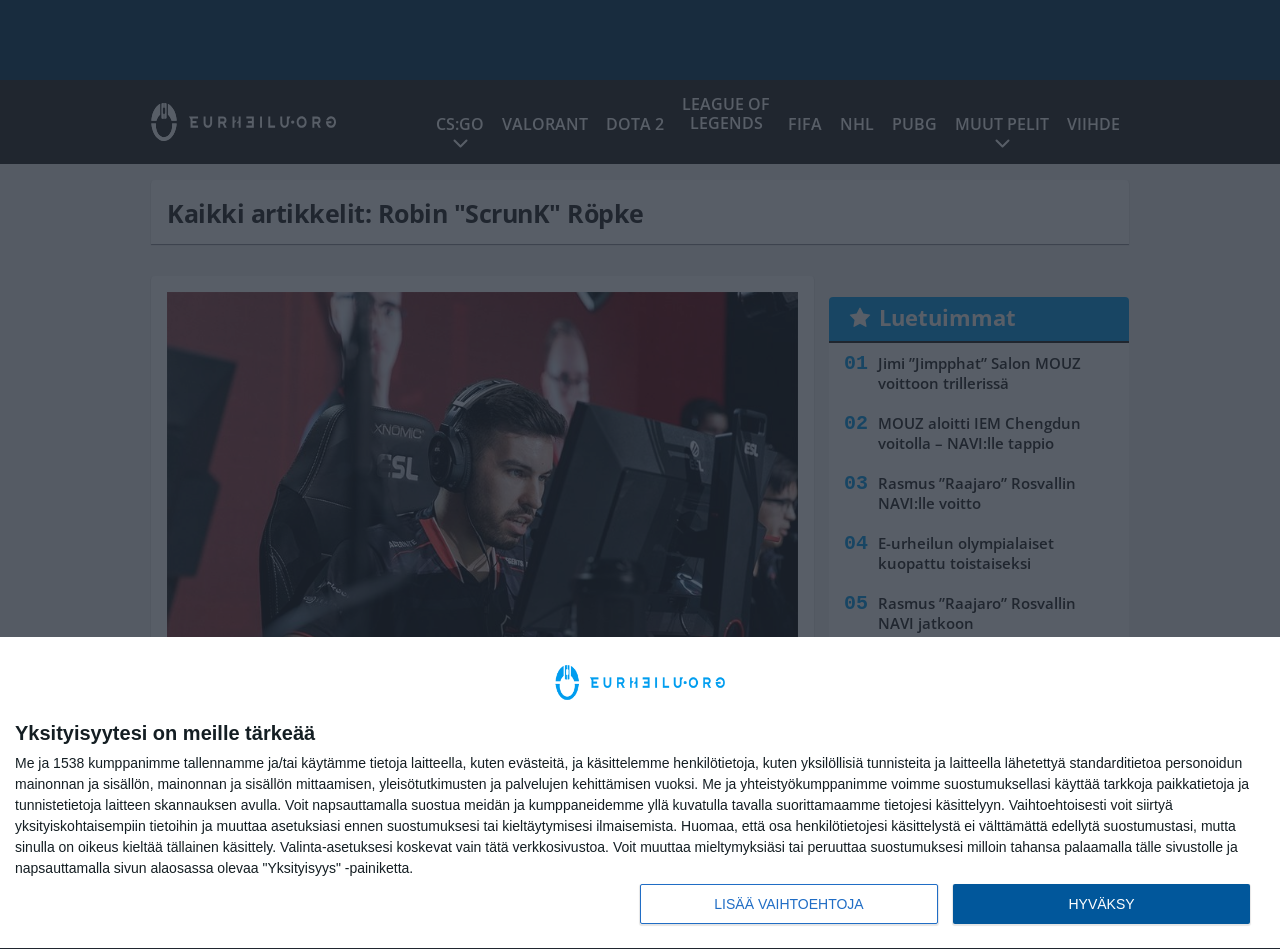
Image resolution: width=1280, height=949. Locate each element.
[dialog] (640, 793)
